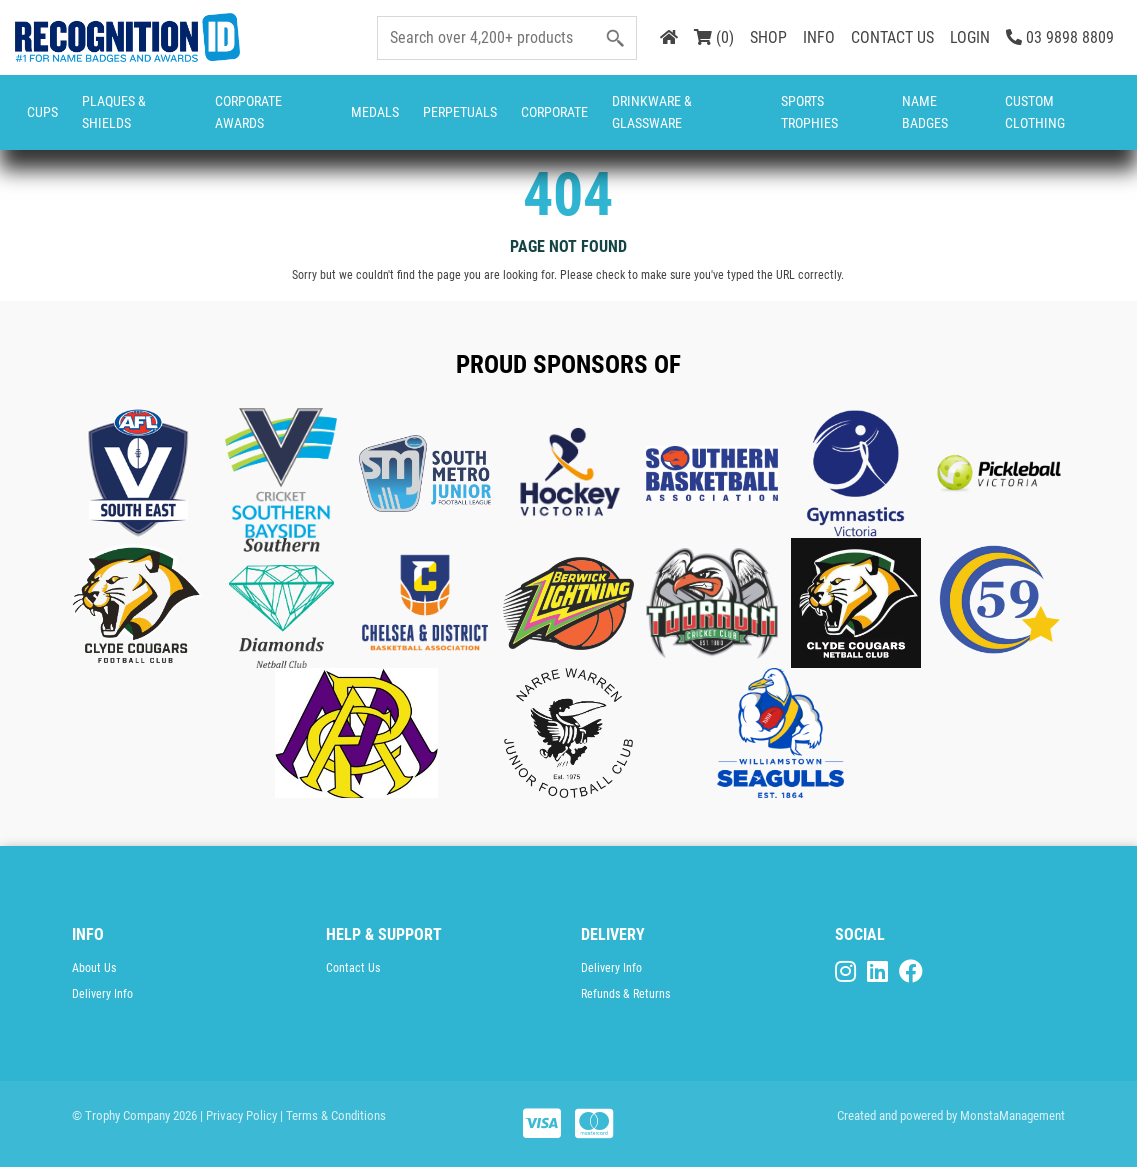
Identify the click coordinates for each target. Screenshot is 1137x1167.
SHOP (768, 37)
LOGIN (970, 37)
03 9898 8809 (1060, 37)
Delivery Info (102, 994)
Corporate (554, 112)
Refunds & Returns (625, 994)
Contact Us (353, 968)
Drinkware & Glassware (652, 112)
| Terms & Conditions (333, 1115)
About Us (94, 968)
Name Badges (925, 112)
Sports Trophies (809, 112)
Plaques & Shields (114, 112)
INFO (819, 37)
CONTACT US (892, 37)
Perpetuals (460, 112)
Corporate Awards (248, 112)
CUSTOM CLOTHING (1035, 112)
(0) (714, 37)
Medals (375, 112)
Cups (42, 112)
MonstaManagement (1012, 1115)
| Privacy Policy (238, 1115)
